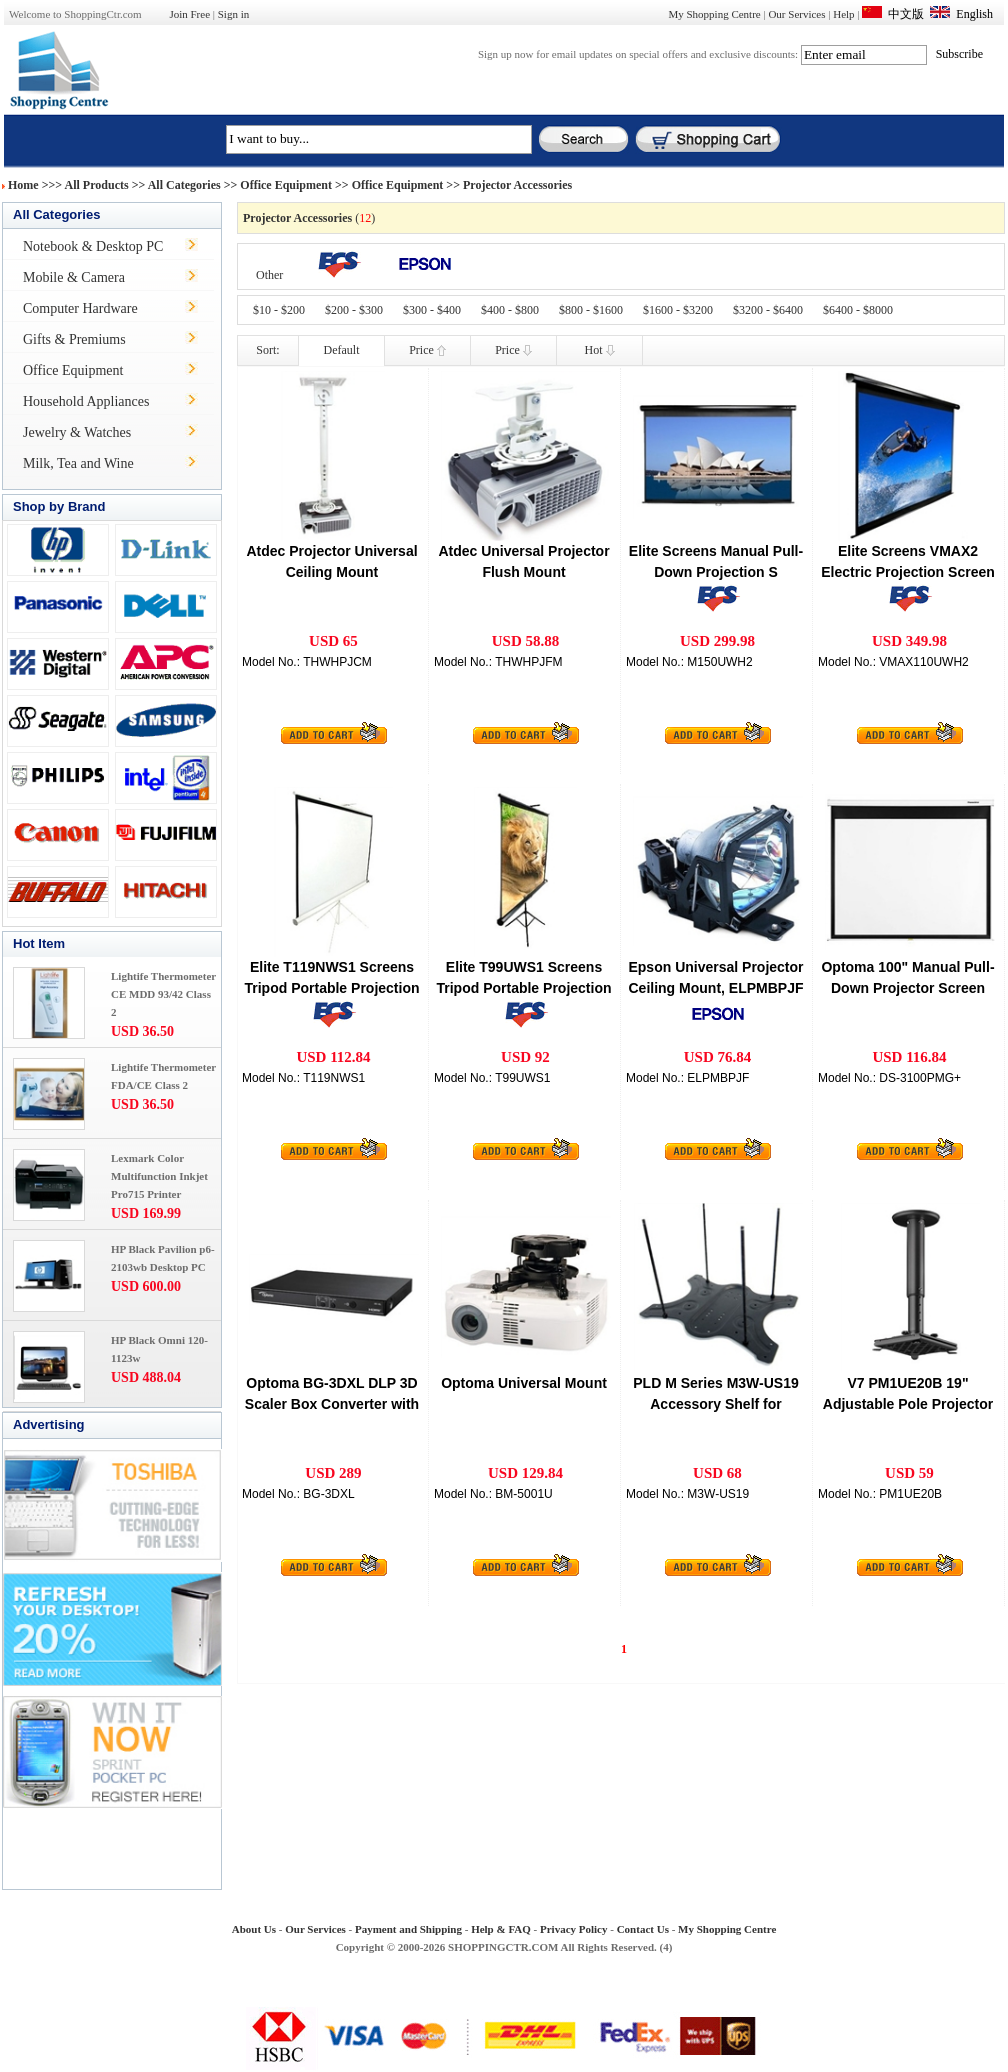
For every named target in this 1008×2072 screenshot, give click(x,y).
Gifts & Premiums (74, 339)
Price (427, 350)
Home (23, 185)
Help (843, 14)
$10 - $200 (279, 310)
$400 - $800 (510, 310)
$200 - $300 (354, 310)
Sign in (233, 14)
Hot (600, 350)
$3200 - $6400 (768, 310)
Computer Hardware (80, 308)
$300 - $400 (432, 310)
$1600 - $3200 (678, 310)
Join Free (189, 14)
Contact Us (643, 1929)
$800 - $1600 (591, 310)
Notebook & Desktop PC (93, 246)
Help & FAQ (501, 1929)
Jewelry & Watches (77, 432)
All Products (97, 185)
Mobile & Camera (74, 277)
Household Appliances (86, 401)
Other (269, 275)
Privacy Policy (574, 1929)
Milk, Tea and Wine (78, 463)
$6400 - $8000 (858, 310)
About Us (254, 1929)
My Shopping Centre (714, 14)
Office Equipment (286, 185)
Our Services (796, 14)
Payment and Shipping (408, 1929)
